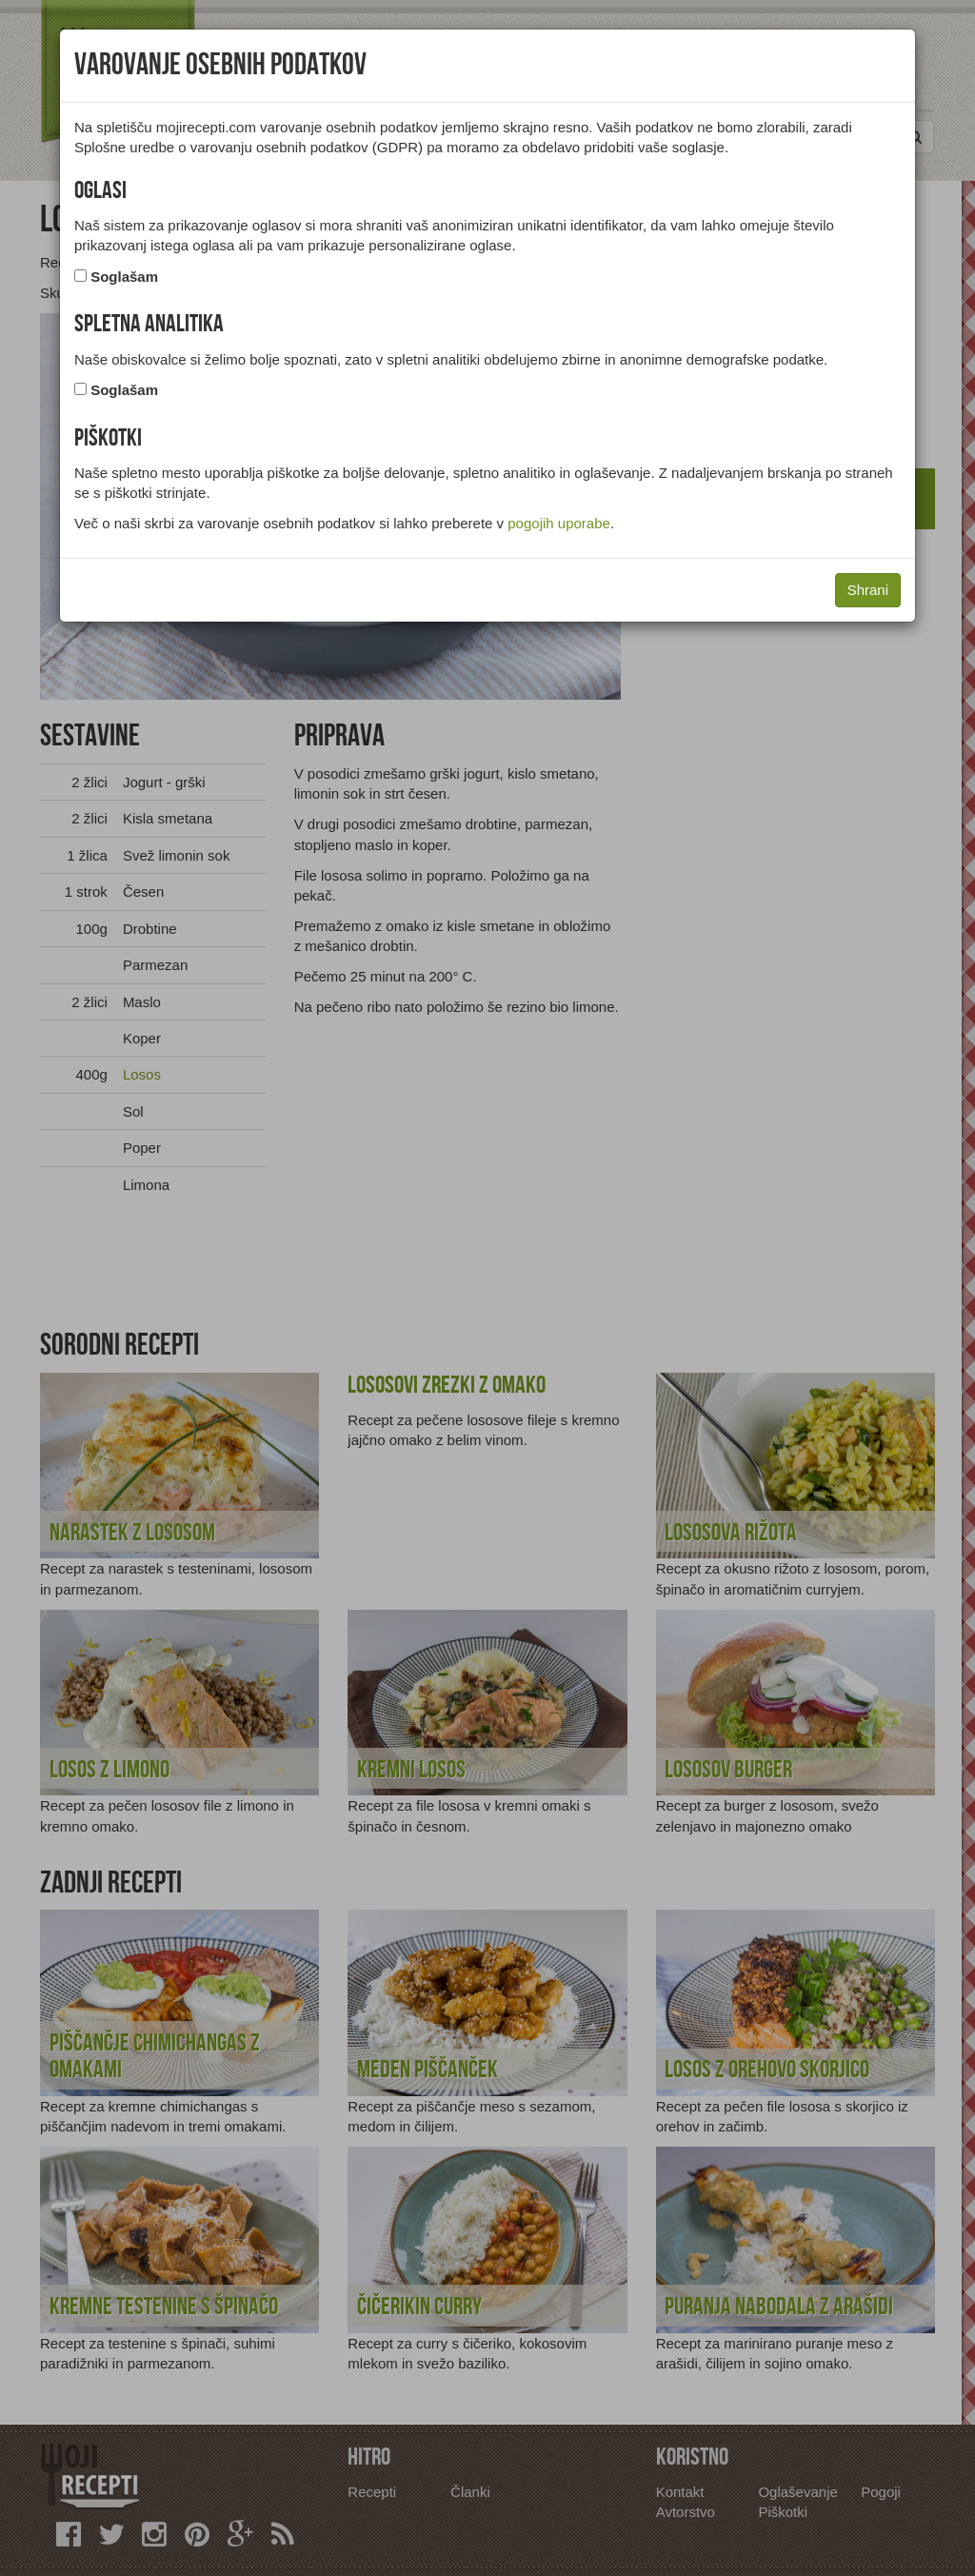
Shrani (867, 590)
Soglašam (124, 276)
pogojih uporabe (558, 523)
